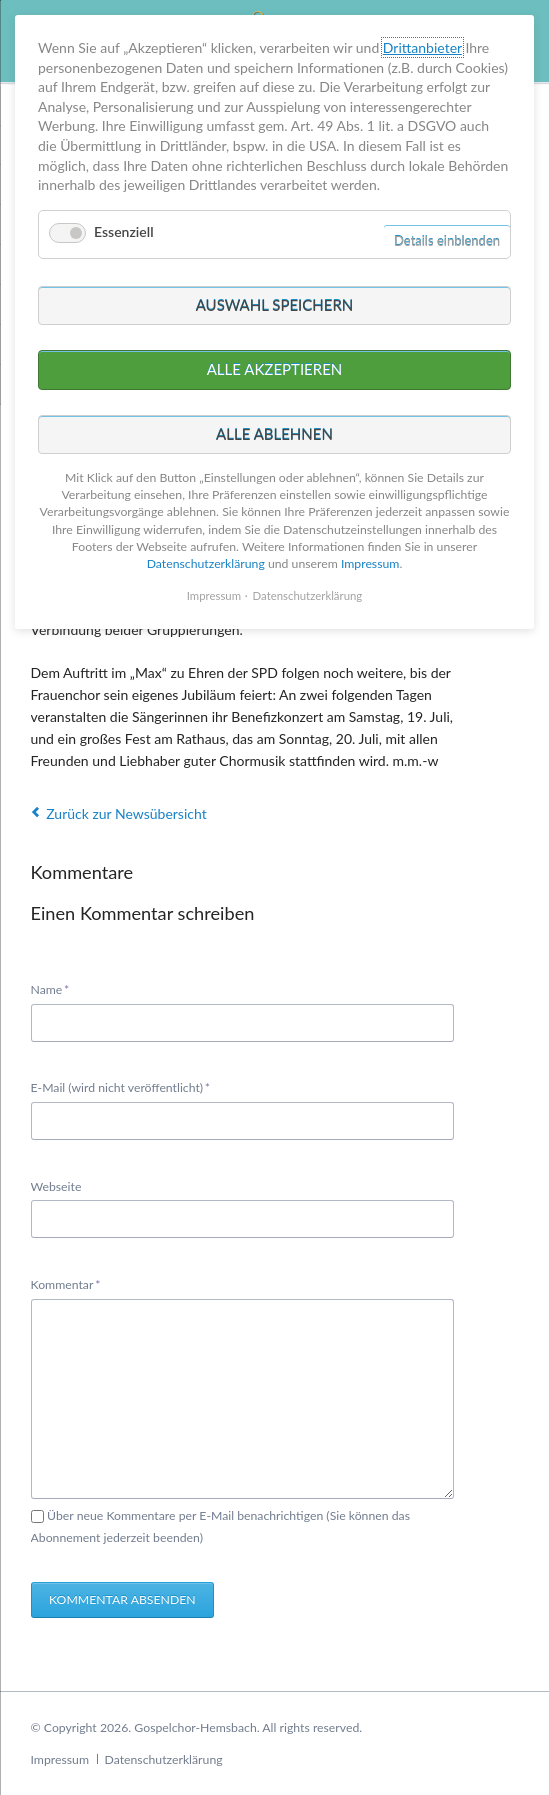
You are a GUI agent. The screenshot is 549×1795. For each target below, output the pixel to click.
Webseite (56, 1186)
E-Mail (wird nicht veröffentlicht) (121, 1086)
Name (58, 988)
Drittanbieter (422, 47)
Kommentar (66, 1283)
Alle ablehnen (274, 434)
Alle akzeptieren (275, 369)
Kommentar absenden (122, 1599)
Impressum (60, 1759)
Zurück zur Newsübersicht (126, 813)
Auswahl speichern (275, 305)
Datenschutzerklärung (164, 1759)
